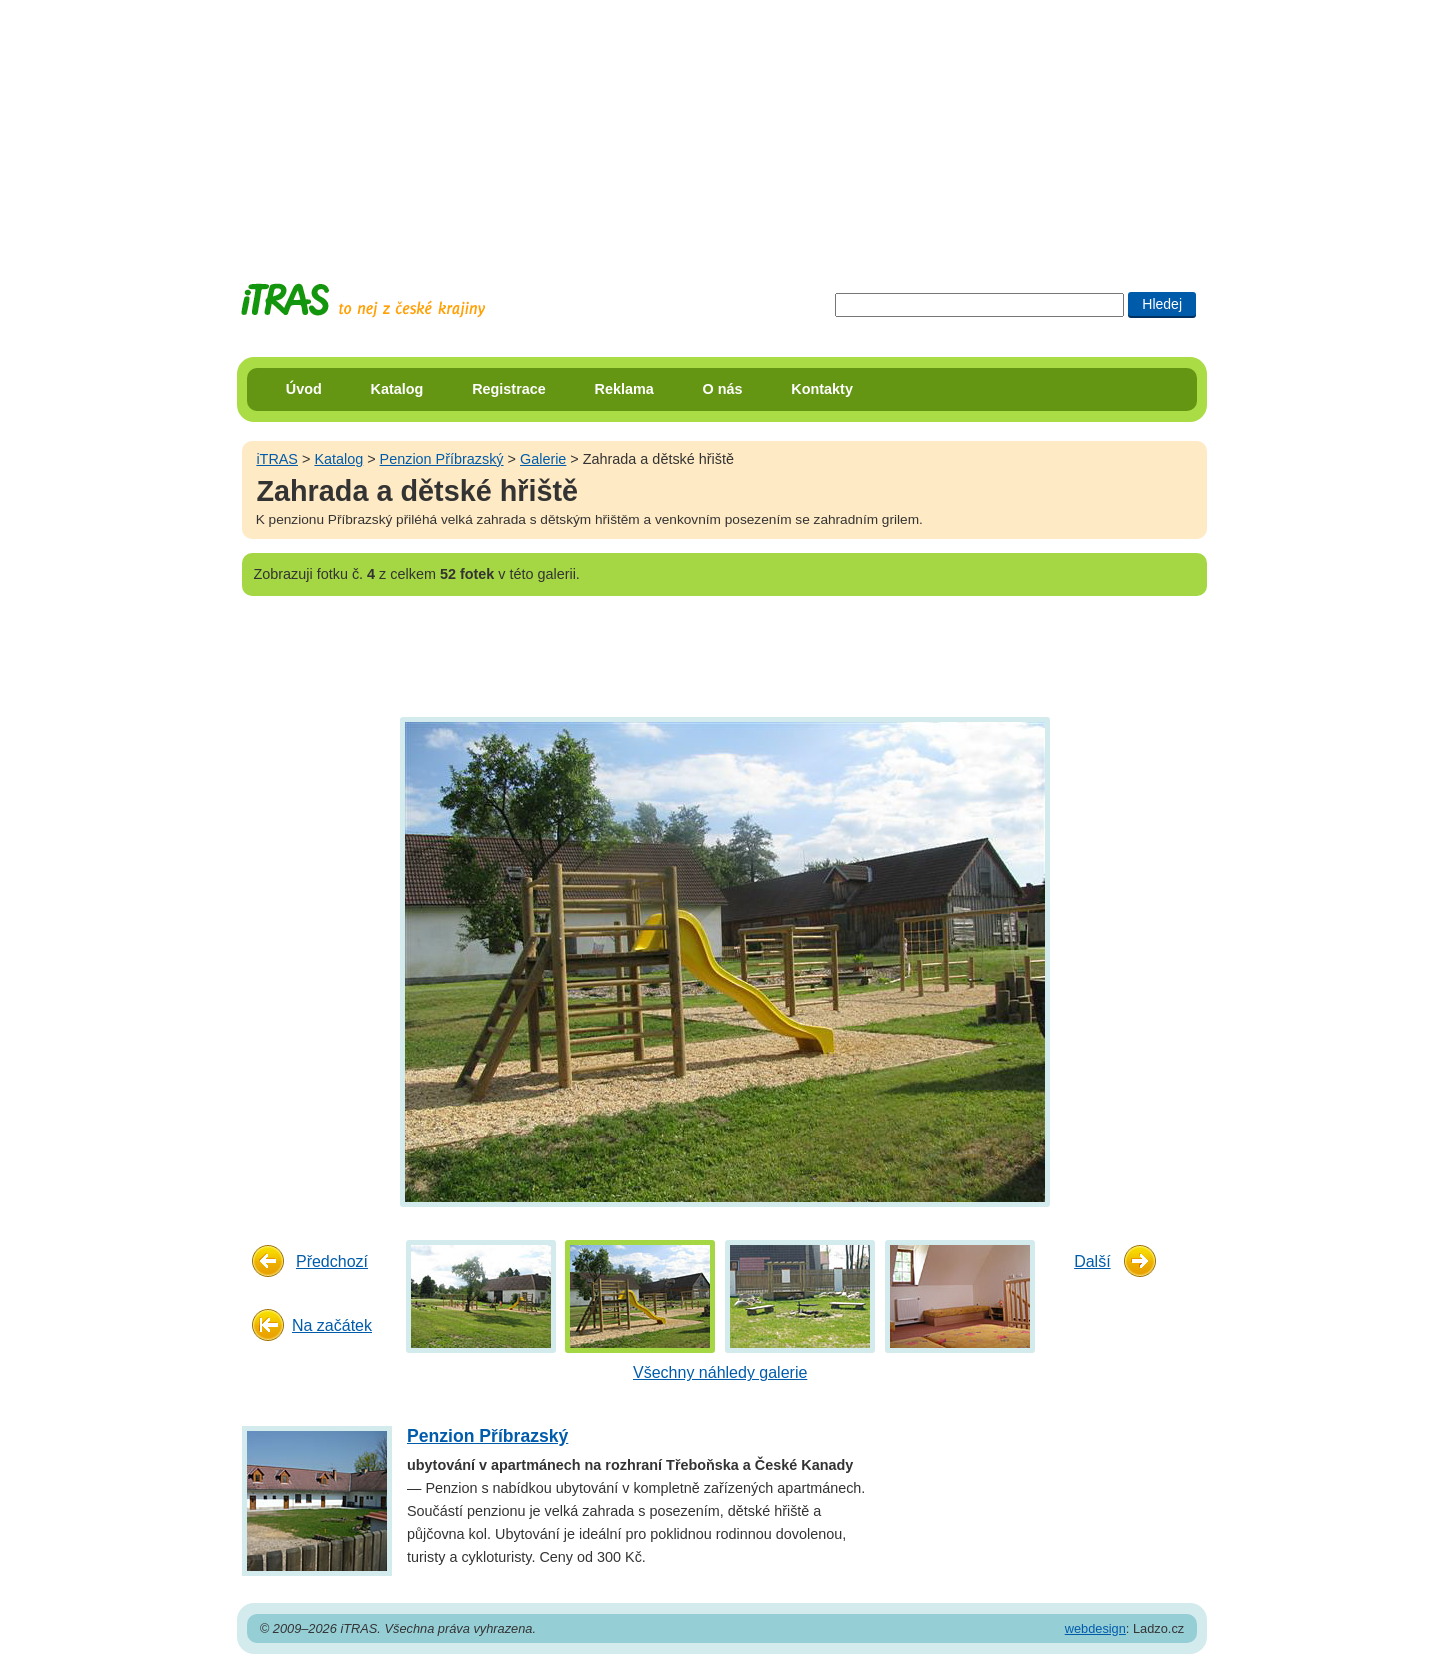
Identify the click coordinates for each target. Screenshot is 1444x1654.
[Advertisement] (722, 125)
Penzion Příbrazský (442, 459)
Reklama (624, 389)
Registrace (509, 389)
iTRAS (277, 459)
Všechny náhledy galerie (720, 1372)
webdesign (1095, 1628)
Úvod (304, 389)
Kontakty (822, 389)
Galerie (543, 459)
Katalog (397, 389)
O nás (723, 389)
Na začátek (332, 1325)
